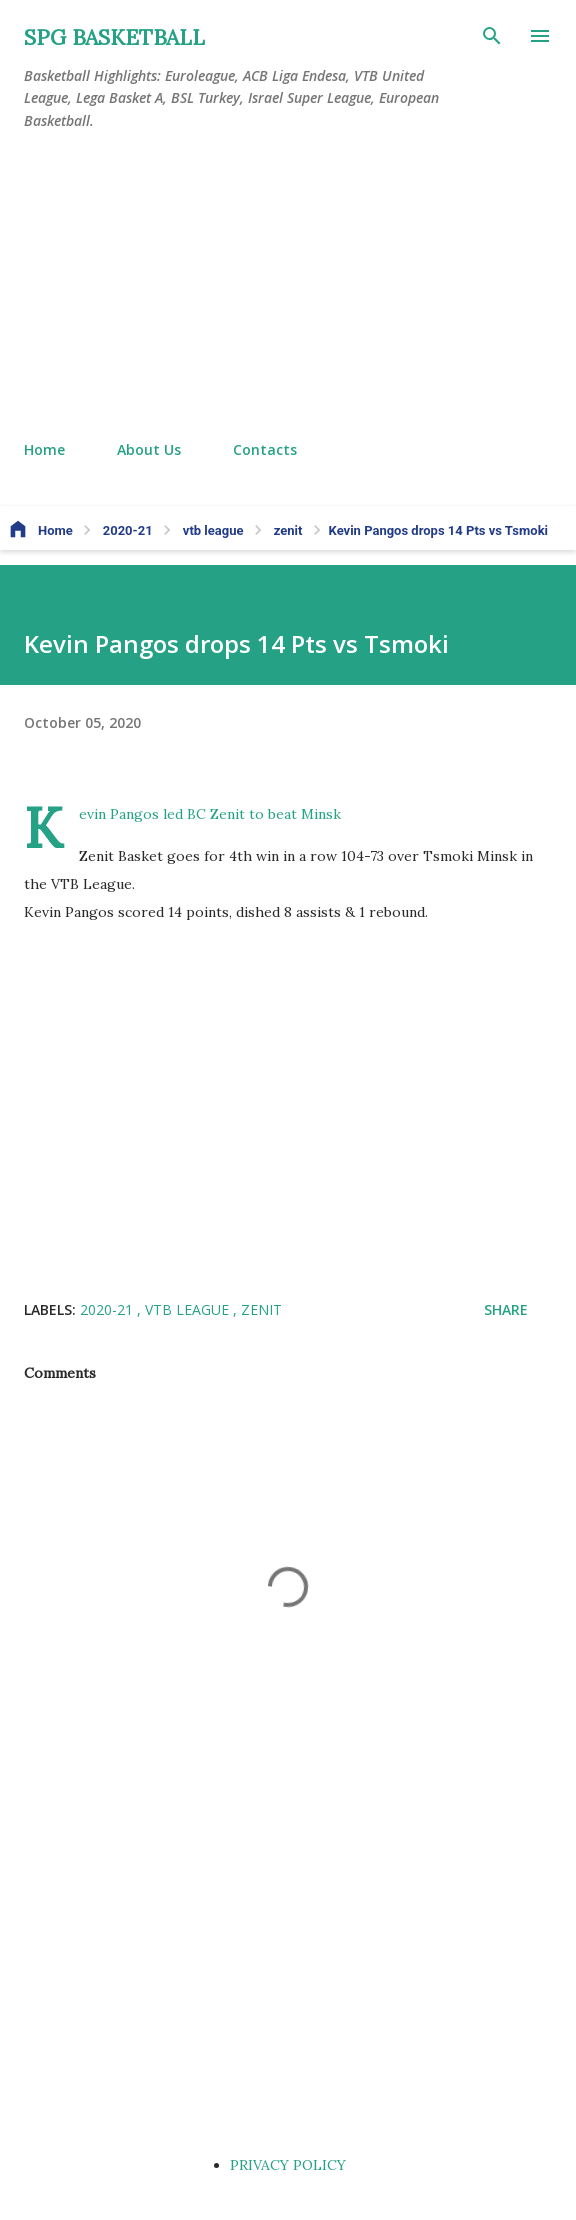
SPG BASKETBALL (114, 37)
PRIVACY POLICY (288, 2165)
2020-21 (108, 1309)
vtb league (189, 1309)
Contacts (265, 449)
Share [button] (506, 1309)
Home (44, 449)
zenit (261, 1309)
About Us (149, 449)
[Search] (492, 36)
